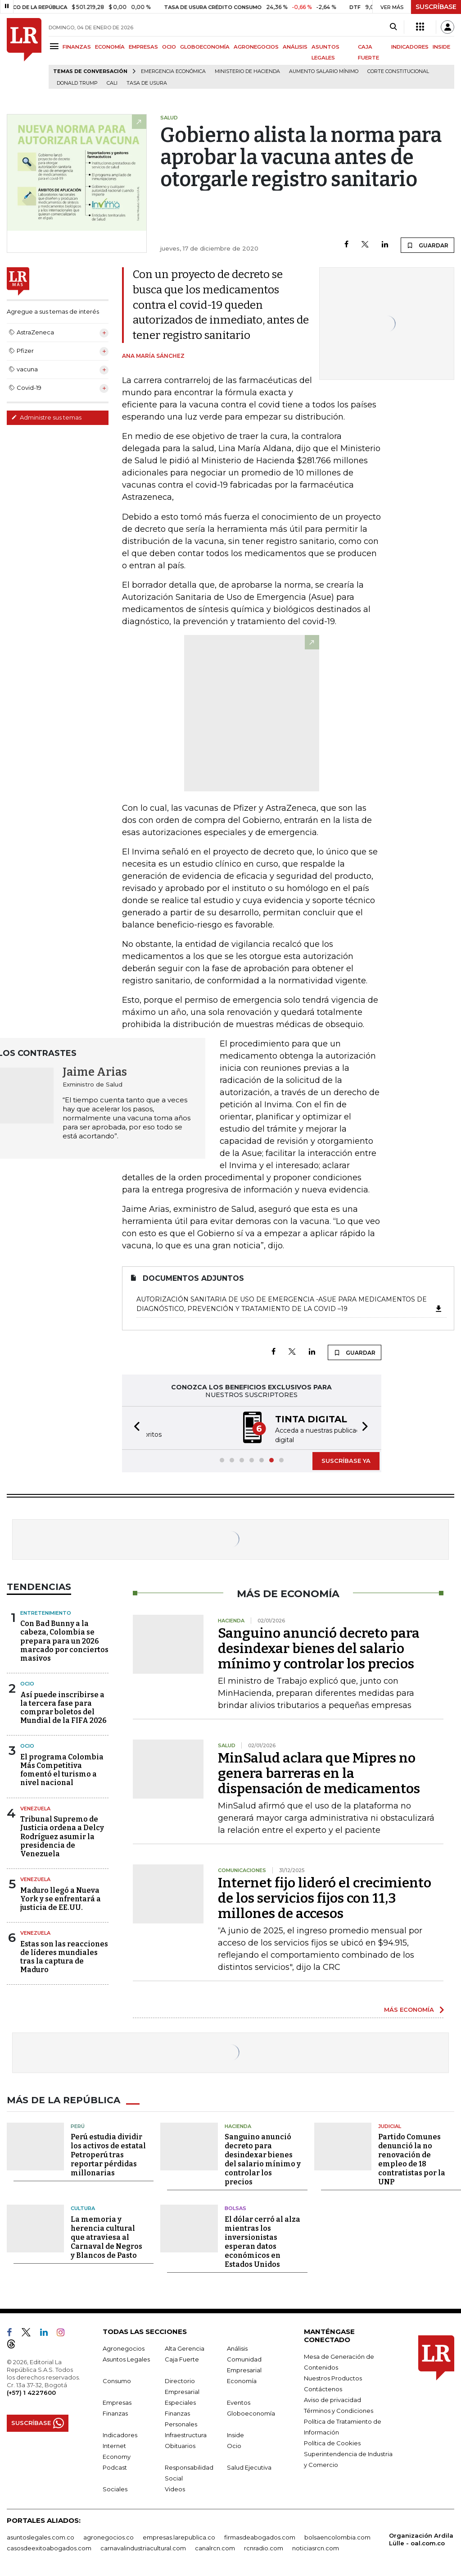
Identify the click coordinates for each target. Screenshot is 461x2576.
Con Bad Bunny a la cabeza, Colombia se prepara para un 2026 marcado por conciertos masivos (64, 1640)
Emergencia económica (173, 71)
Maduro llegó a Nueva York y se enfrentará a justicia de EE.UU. (60, 1898)
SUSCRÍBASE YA (346, 1459)
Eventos (238, 2401)
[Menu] (56, 46)
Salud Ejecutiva (249, 2466)
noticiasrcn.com (315, 2547)
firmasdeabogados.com (259, 2536)
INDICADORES (410, 47)
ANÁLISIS (295, 47)
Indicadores (120, 2434)
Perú (78, 2125)
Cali (112, 83)
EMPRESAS (143, 47)
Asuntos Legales (126, 2358)
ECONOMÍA (110, 47)
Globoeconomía (251, 2412)
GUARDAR (427, 245)
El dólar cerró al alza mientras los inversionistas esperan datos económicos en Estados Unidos (262, 2241)
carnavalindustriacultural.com (143, 2547)
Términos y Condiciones (338, 2409)
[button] (134, 1427)
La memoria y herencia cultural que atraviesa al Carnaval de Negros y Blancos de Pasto (106, 2236)
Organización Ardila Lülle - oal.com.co (421, 2538)
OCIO (169, 47)
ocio (27, 1745)
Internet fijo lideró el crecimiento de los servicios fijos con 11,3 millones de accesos (324, 1897)
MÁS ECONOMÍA (409, 2008)
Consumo (117, 2380)
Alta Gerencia (184, 2347)
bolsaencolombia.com (337, 2536)
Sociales (115, 2488)
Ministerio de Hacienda (247, 71)
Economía (242, 2380)
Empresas (117, 2401)
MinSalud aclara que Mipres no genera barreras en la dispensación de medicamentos (319, 1772)
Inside (235, 2434)
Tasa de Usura (147, 83)
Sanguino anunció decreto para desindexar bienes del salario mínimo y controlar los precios (319, 1647)
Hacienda (238, 2125)
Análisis (237, 2347)
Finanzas (115, 2412)
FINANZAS (77, 47)
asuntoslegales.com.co (40, 2536)
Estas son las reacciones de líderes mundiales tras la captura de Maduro (64, 1956)
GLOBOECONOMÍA (205, 47)
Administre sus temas (46, 417)
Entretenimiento (45, 1612)
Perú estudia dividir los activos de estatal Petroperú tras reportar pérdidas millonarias (108, 2154)
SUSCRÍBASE (436, 7)
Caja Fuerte (182, 2358)
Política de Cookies (332, 2442)
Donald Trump (77, 83)
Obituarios (180, 2444)
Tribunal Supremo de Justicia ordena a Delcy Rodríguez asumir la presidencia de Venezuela (62, 1835)
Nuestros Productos (333, 2377)
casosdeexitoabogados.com (49, 2547)
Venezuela (35, 1807)
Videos (175, 2488)
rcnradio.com (263, 2547)
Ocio (27, 1683)
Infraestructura (186, 2434)
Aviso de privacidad (332, 2398)
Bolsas (235, 2207)
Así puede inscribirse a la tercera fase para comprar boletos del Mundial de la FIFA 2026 (63, 1707)
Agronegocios (124, 2347)
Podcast (115, 2466)
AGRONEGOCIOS (256, 47)
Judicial (389, 2125)
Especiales (180, 2401)
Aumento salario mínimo (323, 71)
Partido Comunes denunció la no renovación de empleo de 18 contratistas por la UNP (411, 2158)
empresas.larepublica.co (179, 2536)
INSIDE (441, 47)
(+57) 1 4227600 (31, 2391)
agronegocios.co (108, 2536)
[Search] (393, 27)
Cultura (83, 2207)
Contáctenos (323, 2388)
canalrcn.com (215, 2547)
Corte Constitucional (398, 71)
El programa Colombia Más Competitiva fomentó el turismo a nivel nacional (62, 1769)
